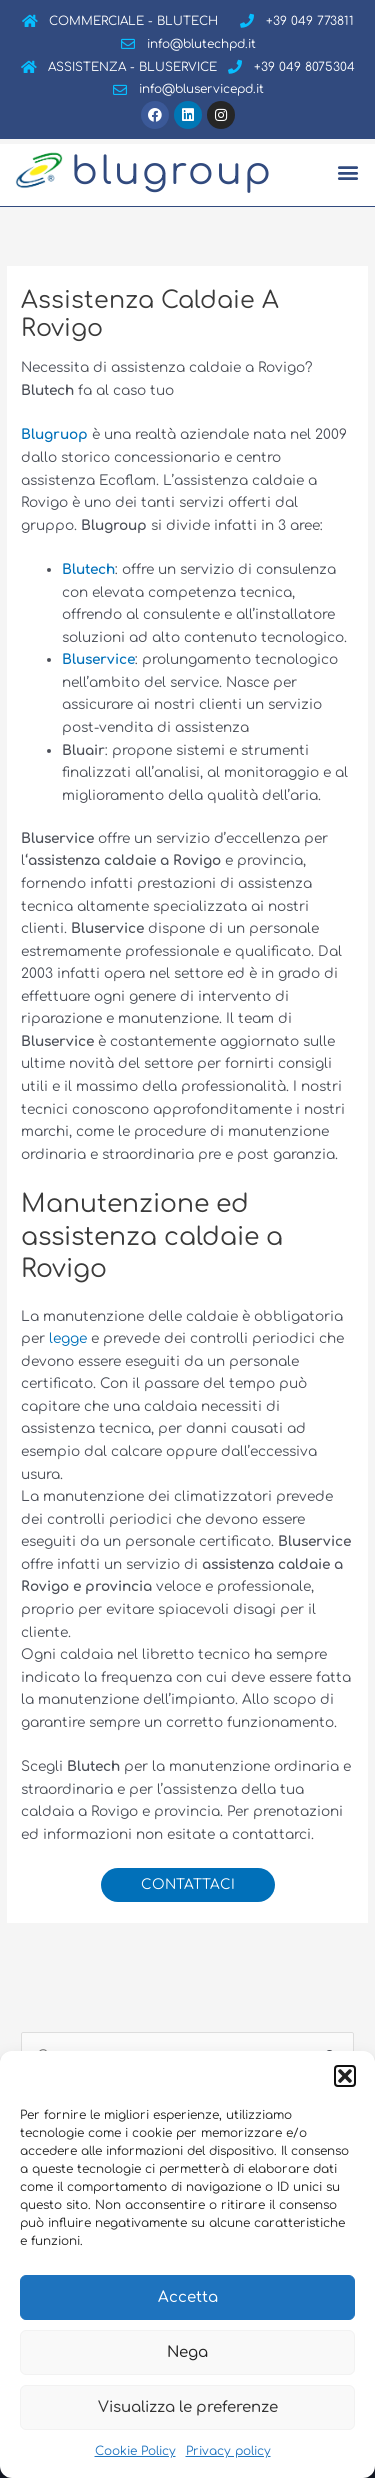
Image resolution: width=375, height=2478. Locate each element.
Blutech (88, 569)
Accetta (188, 2297)
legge (70, 1338)
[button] (345, 2076)
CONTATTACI (188, 1884)
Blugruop (54, 434)
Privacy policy (228, 2451)
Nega (187, 2352)
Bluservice (98, 659)
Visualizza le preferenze (188, 2407)
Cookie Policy (135, 2451)
